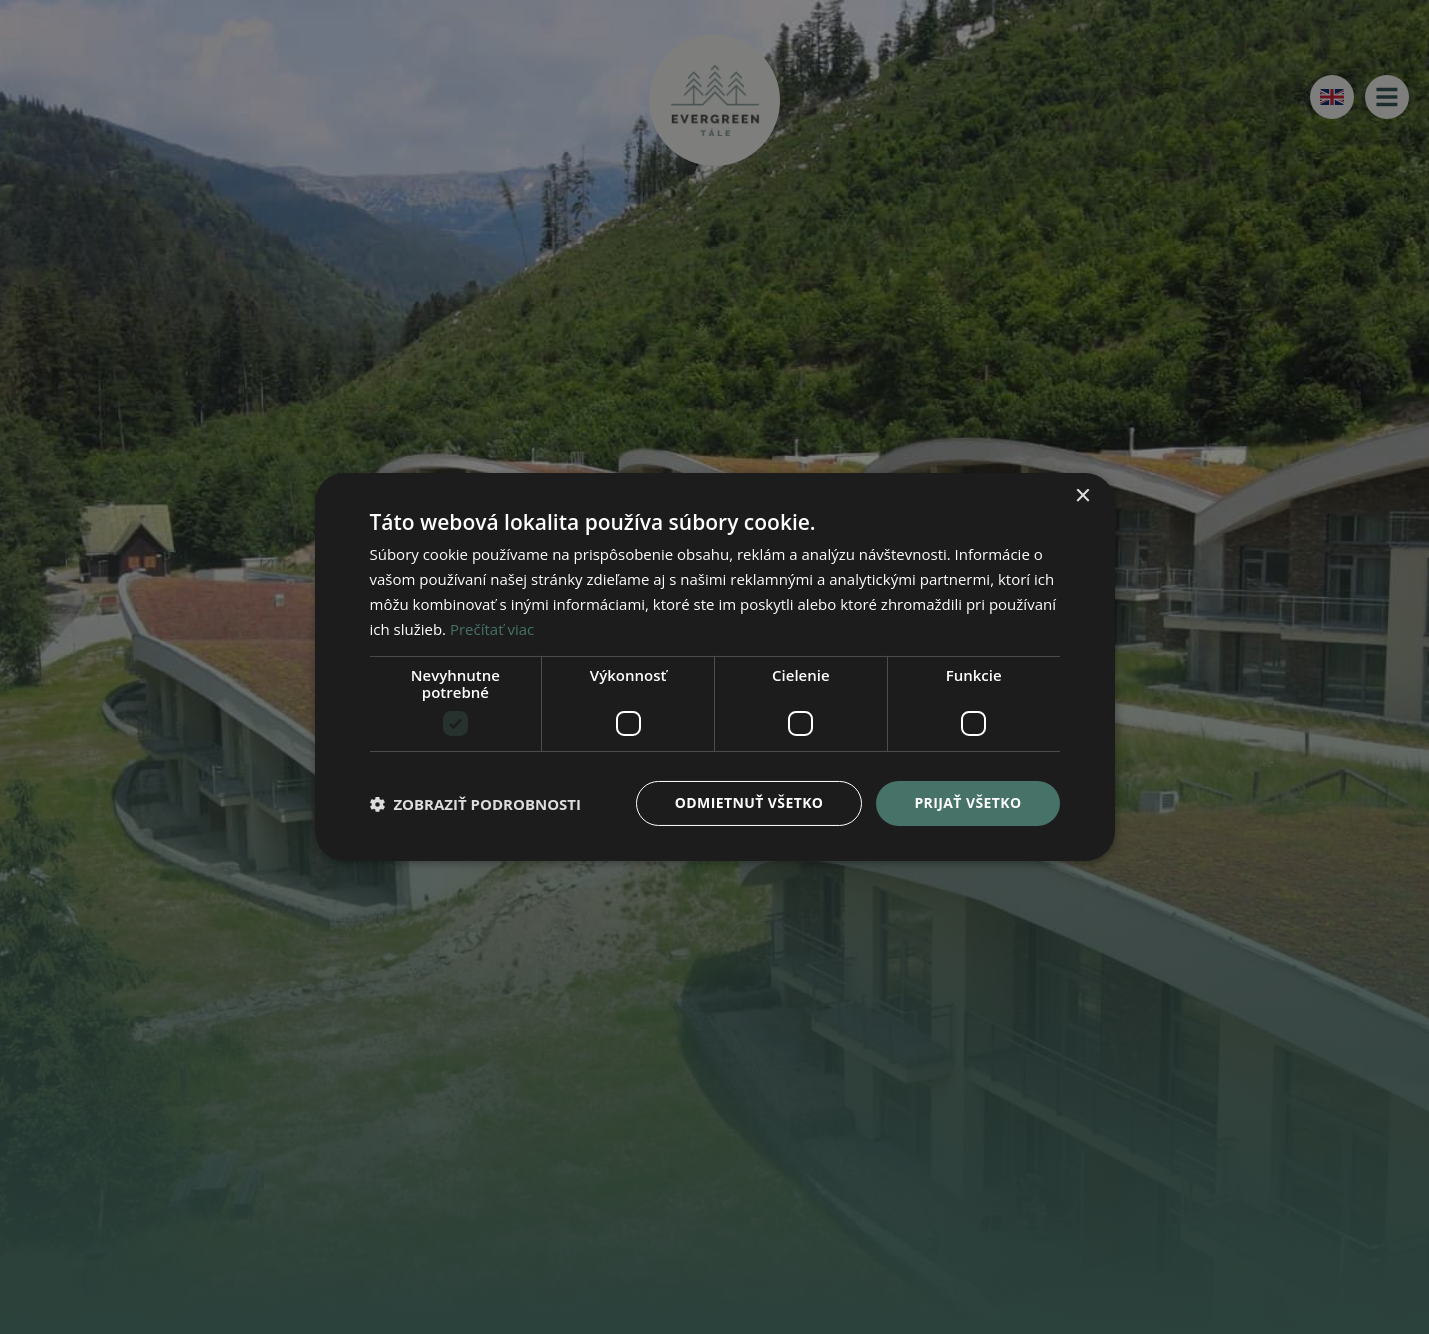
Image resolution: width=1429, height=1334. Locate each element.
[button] (476, 804)
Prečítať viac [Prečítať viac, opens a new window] (492, 629)
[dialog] (714, 667)
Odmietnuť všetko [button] (749, 802)
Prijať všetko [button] (967, 802)
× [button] (1082, 496)
